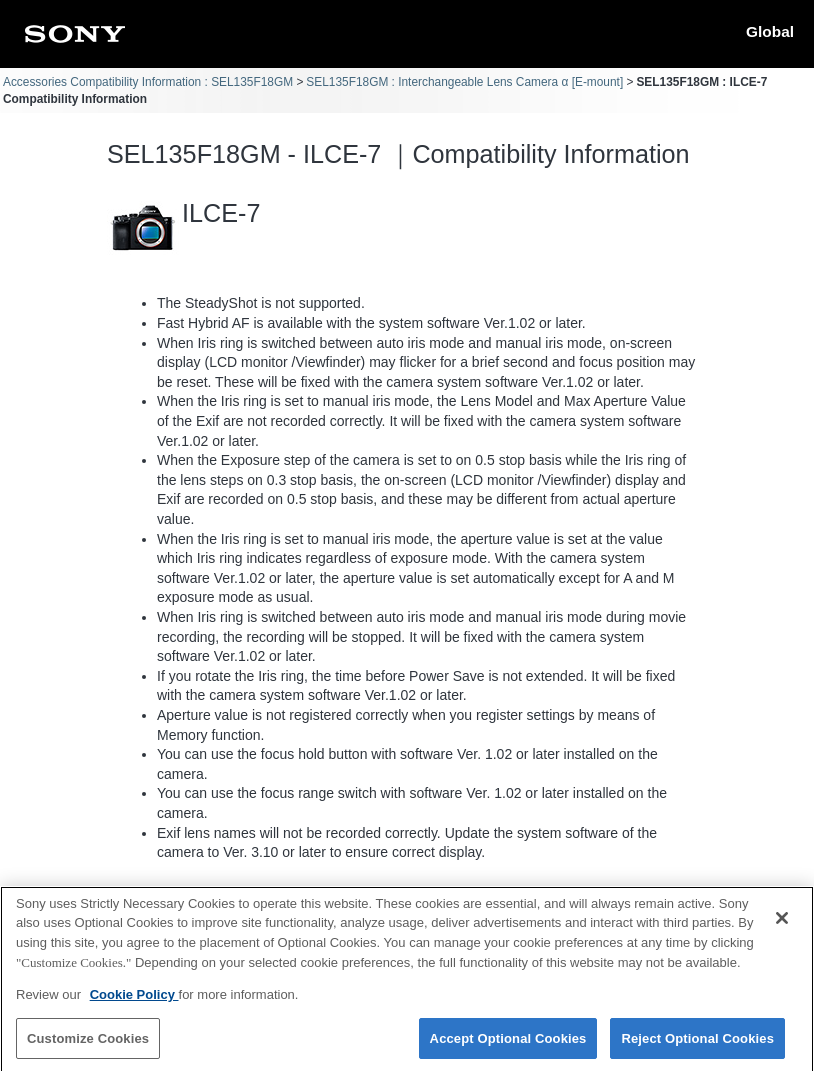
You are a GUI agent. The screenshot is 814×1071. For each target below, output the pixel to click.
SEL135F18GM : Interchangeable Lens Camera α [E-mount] (464, 82)
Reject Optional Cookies (697, 1047)
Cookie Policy (134, 1003)
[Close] (782, 927)
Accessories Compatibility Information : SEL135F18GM (148, 82)
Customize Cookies (88, 1047)
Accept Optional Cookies (508, 1047)
